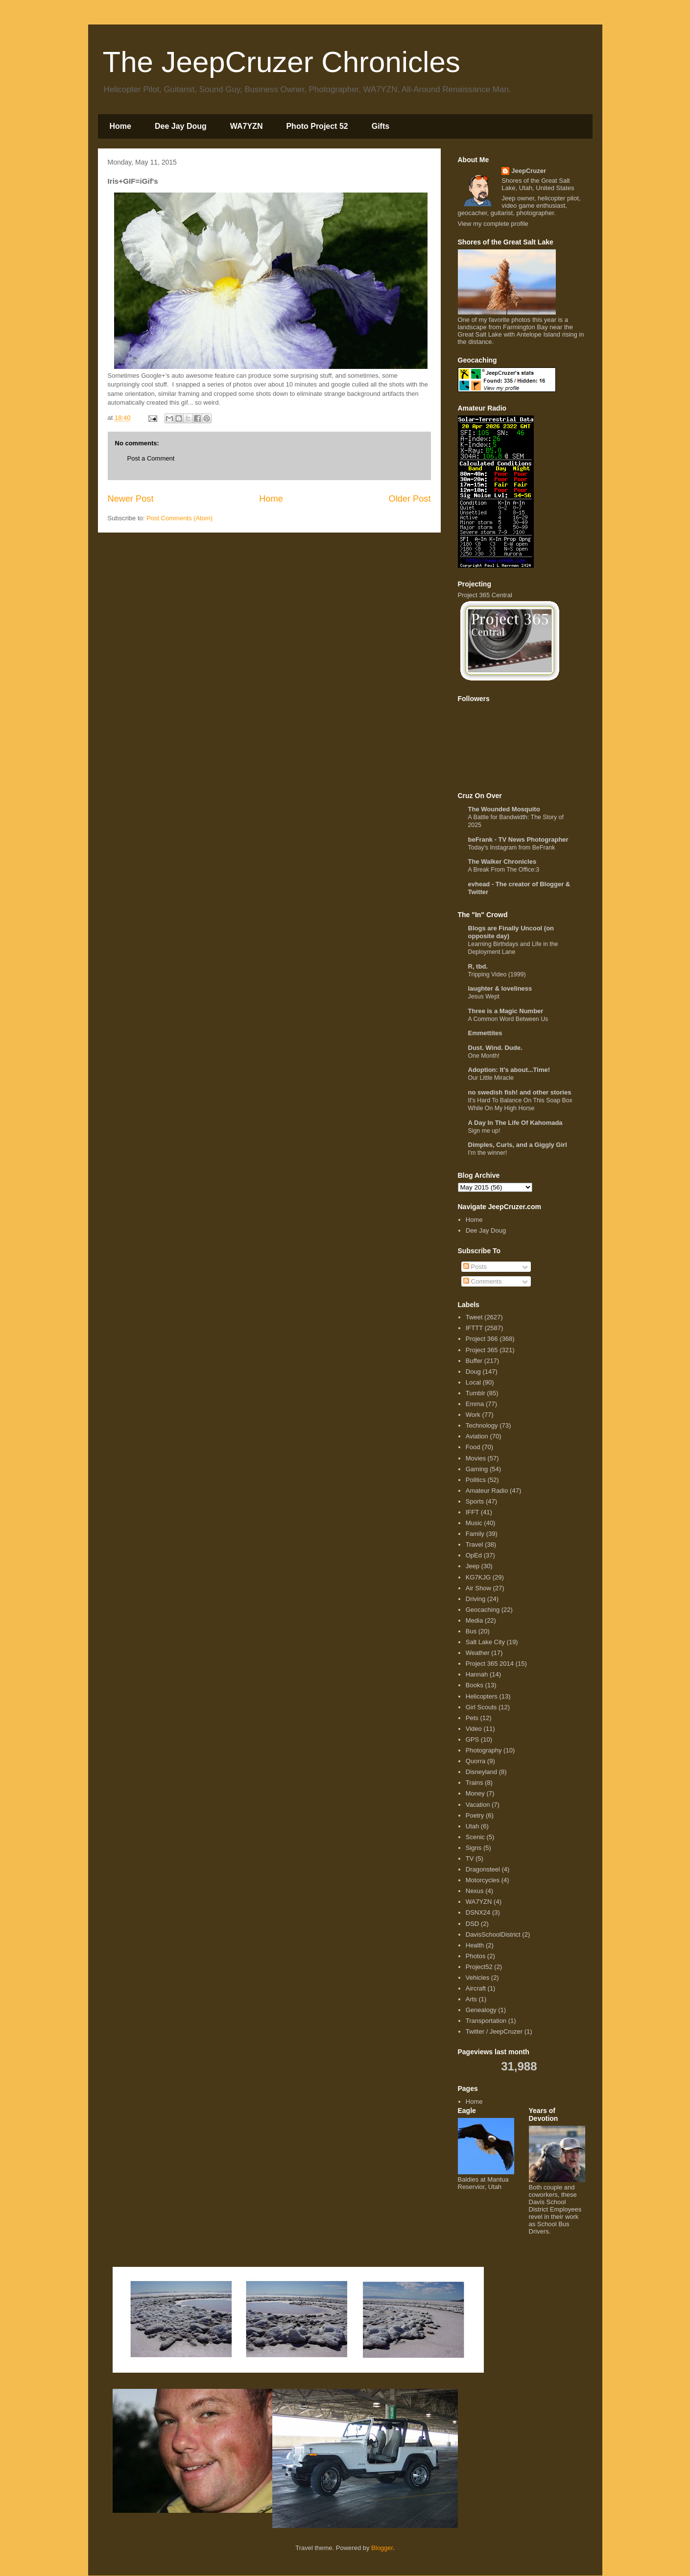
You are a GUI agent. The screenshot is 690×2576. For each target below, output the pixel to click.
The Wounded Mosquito (504, 809)
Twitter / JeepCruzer (494, 2031)
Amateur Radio (487, 1490)
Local (473, 1382)
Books (474, 1685)
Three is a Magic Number (506, 1011)
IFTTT (474, 1328)
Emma (475, 1404)
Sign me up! (484, 1130)
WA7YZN (246, 126)
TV (470, 1858)
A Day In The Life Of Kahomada (515, 1122)
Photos (475, 1956)
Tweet (474, 1317)
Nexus (475, 1891)
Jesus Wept (484, 996)
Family (475, 1533)
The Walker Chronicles (502, 861)
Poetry (475, 1815)
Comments (482, 1281)
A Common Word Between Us (508, 1019)
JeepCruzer (528, 170)
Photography (484, 1750)
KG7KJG (478, 1577)
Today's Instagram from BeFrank (511, 847)
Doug (473, 1371)
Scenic (475, 1837)
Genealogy (481, 2010)
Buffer (474, 1360)
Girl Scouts (481, 1707)
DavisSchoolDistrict (493, 1934)
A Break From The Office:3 (504, 869)
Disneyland (481, 1771)
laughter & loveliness (500, 988)
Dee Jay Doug (181, 126)
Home (120, 126)
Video (474, 1728)
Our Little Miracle (491, 1077)
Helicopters (482, 1696)
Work (473, 1414)
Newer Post (131, 499)
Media (474, 1620)
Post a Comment (151, 458)
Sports (475, 1501)
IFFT (472, 1512)
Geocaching (483, 1609)
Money (475, 1793)
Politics (476, 1479)
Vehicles (477, 1977)
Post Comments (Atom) (179, 518)
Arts (471, 1999)
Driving (475, 1599)
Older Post (410, 499)
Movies (476, 1458)
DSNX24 (478, 1912)
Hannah (477, 1674)
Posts (475, 1266)
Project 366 (482, 1338)
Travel (474, 1544)
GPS (472, 1739)
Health (475, 1945)
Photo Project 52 (317, 126)
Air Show (478, 1588)
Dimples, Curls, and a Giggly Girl (517, 1144)
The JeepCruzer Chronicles (281, 62)
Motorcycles (483, 1880)
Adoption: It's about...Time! (509, 1069)
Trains (474, 1782)
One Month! (484, 1055)
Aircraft (476, 1988)
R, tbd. (478, 966)
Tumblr (475, 1393)
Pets (472, 1718)
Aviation (477, 1436)
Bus (471, 1631)
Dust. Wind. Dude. (495, 1047)
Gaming (477, 1469)
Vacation (478, 1804)
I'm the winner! (487, 1152)
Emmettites (485, 1033)
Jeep (472, 1566)
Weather (478, 1652)
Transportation (486, 2020)
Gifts (380, 126)
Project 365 (482, 1350)
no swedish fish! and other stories (519, 1092)
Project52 (479, 1966)
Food (473, 1447)
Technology (482, 1425)
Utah (472, 1826)
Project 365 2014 (490, 1663)
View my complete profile (493, 223)
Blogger (382, 2548)
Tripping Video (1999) (497, 974)
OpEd (474, 1555)
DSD (472, 1923)
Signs (474, 1847)
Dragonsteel (483, 1869)
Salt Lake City (485, 1642)
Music (474, 1523)
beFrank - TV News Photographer (518, 839)
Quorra (475, 1761)
